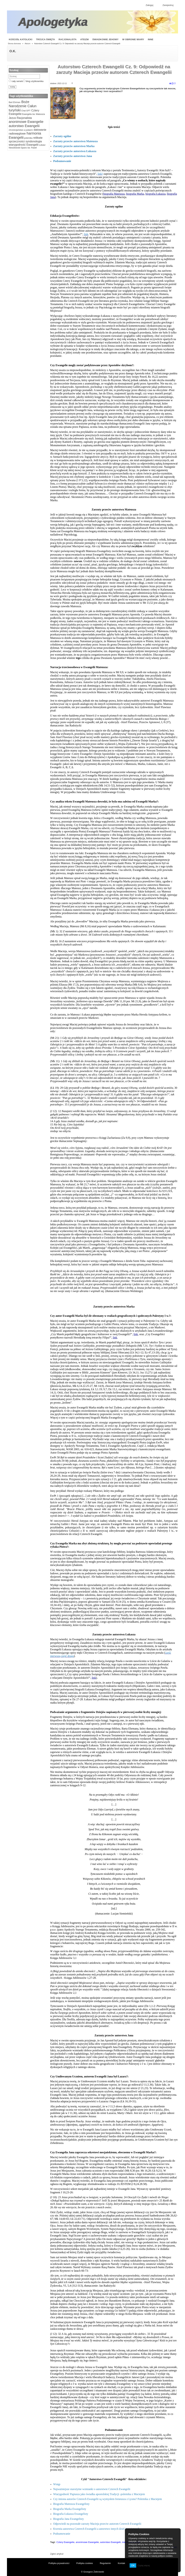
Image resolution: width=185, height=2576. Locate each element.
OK (133, 2565)
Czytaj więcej (143, 2565)
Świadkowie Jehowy (105, 39)
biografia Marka (135, 193)
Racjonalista (67, 39)
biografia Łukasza (155, 193)
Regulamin (105, 2563)
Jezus (12, 117)
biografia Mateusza (114, 193)
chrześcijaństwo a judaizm (21, 130)
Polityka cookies (84, 2563)
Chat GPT (25, 110)
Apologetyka (53, 21)
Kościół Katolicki (20, 39)
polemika (28, 138)
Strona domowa (14, 43)
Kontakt (122, 2563)
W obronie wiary (133, 39)
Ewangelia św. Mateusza (33, 114)
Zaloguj (149, 5)
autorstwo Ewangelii (24, 126)
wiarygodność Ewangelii (23, 144)
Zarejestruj (168, 5)
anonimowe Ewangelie (26, 122)
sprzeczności (17, 141)
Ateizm (84, 39)
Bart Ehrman (14, 102)
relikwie (37, 137)
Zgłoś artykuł (56, 2554)
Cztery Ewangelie (65, 2542)
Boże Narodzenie (19, 104)
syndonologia (33, 141)
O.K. (12, 51)
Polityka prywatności (58, 2563)
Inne (150, 39)
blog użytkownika (33, 81)
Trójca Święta (45, 39)
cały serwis (16, 81)
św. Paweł (32, 148)
